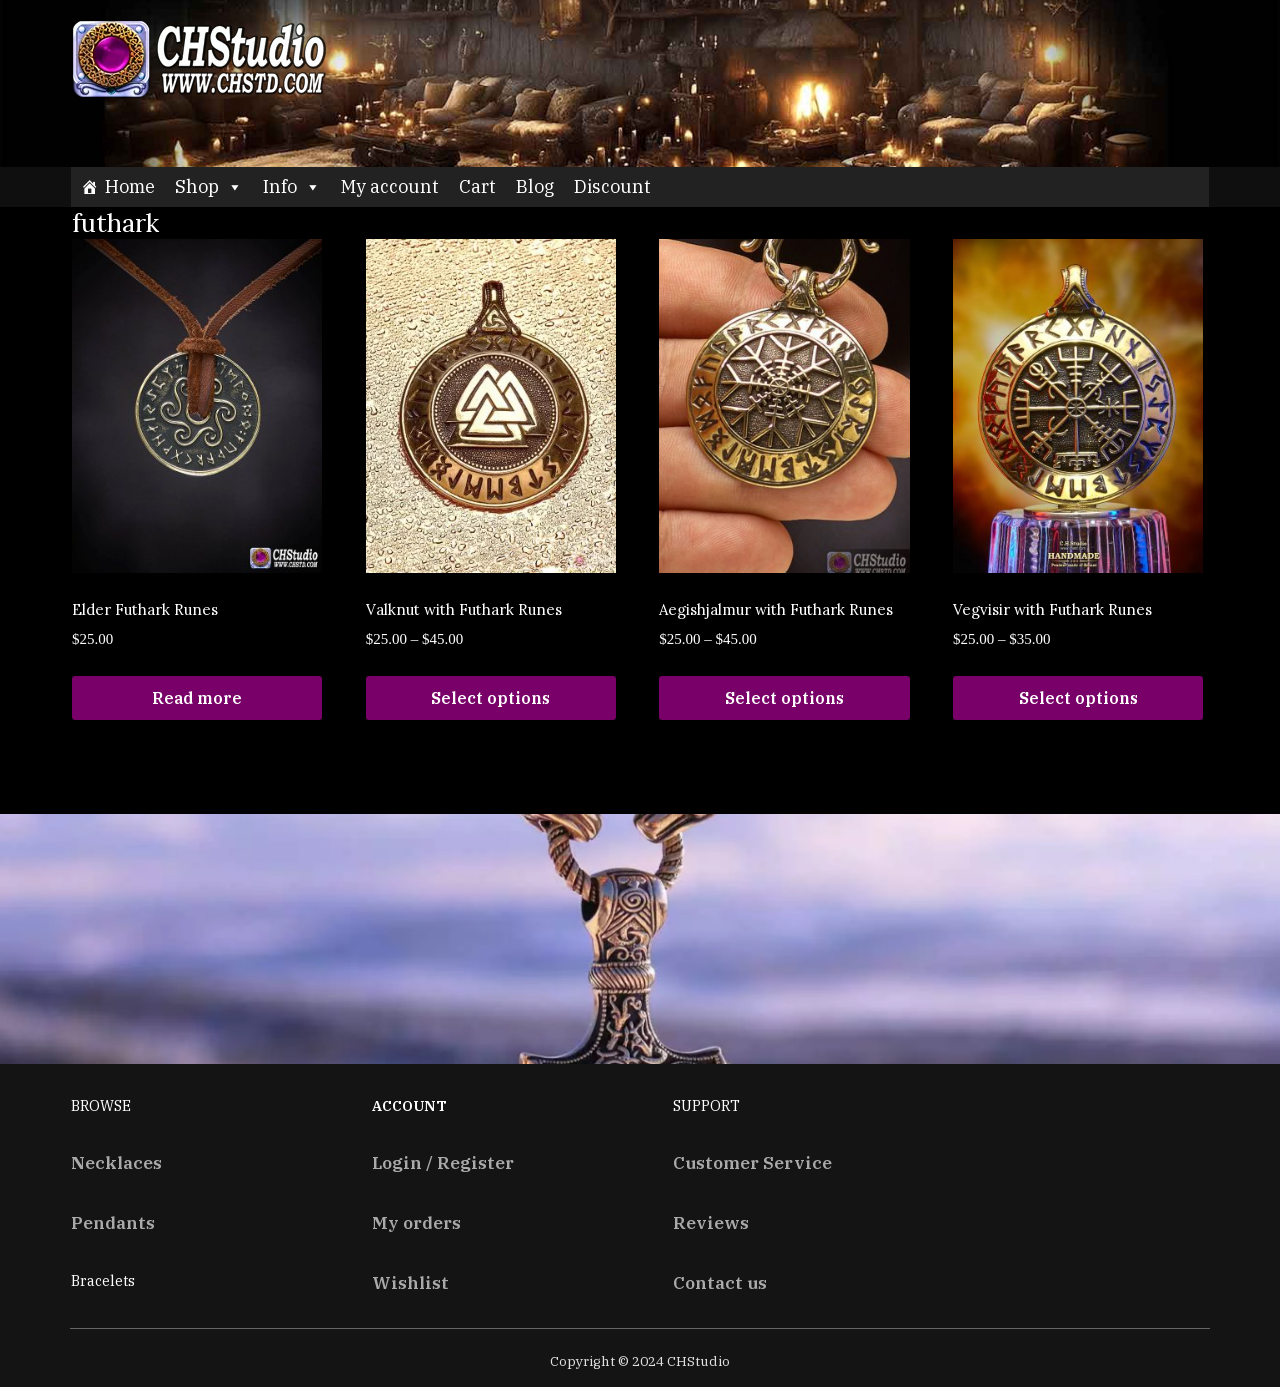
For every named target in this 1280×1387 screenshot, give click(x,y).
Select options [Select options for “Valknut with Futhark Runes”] (490, 698)
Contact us (720, 1282)
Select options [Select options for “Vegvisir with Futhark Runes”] (1078, 698)
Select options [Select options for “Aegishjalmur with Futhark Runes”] (784, 698)
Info (292, 186)
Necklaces (116, 1162)
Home (130, 186)
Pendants (113, 1222)
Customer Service (752, 1162)
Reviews (711, 1222)
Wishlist (410, 1282)
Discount (612, 186)
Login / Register (443, 1162)
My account (390, 186)
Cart (477, 186)
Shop (209, 186)
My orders (416, 1222)
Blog (535, 186)
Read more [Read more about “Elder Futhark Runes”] (197, 698)
